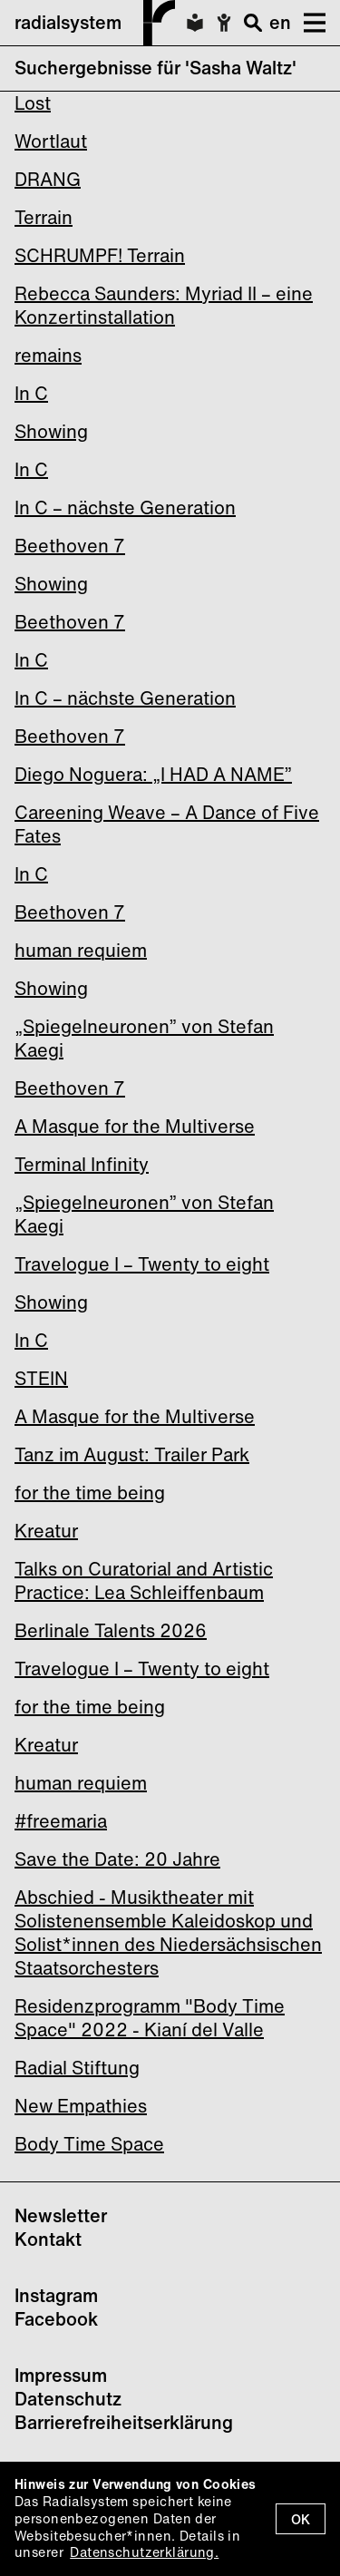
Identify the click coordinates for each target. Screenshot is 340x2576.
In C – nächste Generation (125, 507)
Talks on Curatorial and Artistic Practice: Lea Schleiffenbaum (144, 1580)
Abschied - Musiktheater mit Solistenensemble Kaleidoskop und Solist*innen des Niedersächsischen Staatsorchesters (168, 1932)
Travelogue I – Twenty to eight (142, 1264)
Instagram (56, 2295)
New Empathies (81, 2106)
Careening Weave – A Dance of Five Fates (167, 824)
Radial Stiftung (77, 2067)
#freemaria (61, 1821)
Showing (51, 431)
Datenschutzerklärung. (144, 2551)
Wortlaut (51, 141)
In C (31, 393)
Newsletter (61, 2215)
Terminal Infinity (82, 1164)
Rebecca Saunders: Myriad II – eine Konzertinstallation (164, 305)
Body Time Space (89, 2144)
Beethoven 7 (70, 545)
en (280, 22)
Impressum (61, 2375)
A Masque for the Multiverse (135, 1126)
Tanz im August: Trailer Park (132, 1454)
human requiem (81, 950)
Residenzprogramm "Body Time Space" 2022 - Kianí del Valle (150, 2018)
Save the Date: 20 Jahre (117, 1859)
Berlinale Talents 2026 (111, 1630)
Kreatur (46, 1530)
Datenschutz (68, 2399)
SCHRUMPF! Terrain (100, 255)
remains (48, 355)
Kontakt (48, 2239)
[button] (308, 22)
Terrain (44, 217)
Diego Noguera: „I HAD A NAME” (153, 774)
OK (300, 2519)
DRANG (48, 179)
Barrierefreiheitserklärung (124, 2422)
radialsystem (95, 22)
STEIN (41, 1378)
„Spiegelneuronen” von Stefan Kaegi (144, 1038)
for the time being (90, 1492)
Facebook (56, 2319)
